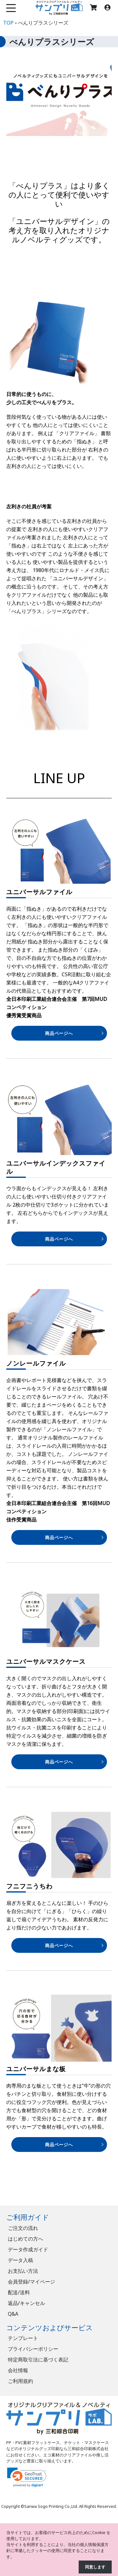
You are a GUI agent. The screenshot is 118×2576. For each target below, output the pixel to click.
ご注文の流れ (23, 2227)
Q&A (13, 2313)
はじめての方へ (25, 2238)
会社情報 (18, 2370)
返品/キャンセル (26, 2303)
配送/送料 (19, 2292)
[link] (26, 2477)
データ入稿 (20, 2260)
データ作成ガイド (28, 2249)
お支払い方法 (23, 2270)
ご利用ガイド (27, 2217)
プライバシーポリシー (33, 2348)
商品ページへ (59, 1033)
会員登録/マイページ (31, 2281)
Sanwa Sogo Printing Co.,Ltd (50, 2506)
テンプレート (23, 2338)
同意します (95, 2567)
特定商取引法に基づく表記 (38, 2359)
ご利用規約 (20, 2381)
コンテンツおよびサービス (49, 2327)
